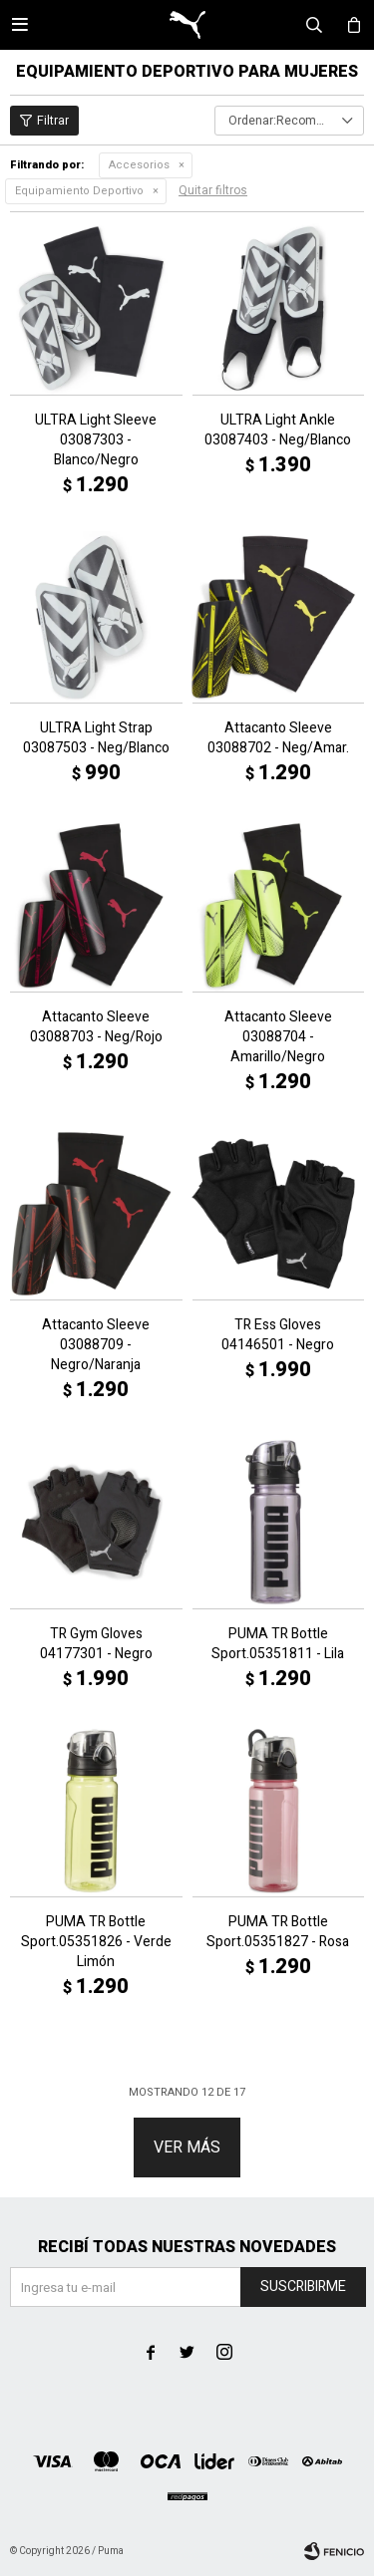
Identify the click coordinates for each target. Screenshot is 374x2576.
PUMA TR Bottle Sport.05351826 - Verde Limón (96, 1942)
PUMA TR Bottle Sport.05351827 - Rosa (277, 1932)
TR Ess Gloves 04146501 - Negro (277, 1335)
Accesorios (139, 164)
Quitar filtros (213, 190)
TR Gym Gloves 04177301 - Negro (96, 1644)
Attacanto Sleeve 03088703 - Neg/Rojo (96, 1027)
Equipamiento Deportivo (79, 190)
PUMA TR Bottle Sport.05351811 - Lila (277, 1644)
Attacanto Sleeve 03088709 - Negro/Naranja (96, 1345)
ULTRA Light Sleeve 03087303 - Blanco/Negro (96, 440)
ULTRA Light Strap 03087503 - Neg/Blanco (96, 738)
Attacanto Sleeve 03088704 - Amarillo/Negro (278, 1037)
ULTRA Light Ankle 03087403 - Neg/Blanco (277, 430)
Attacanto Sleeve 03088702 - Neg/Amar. (278, 738)
